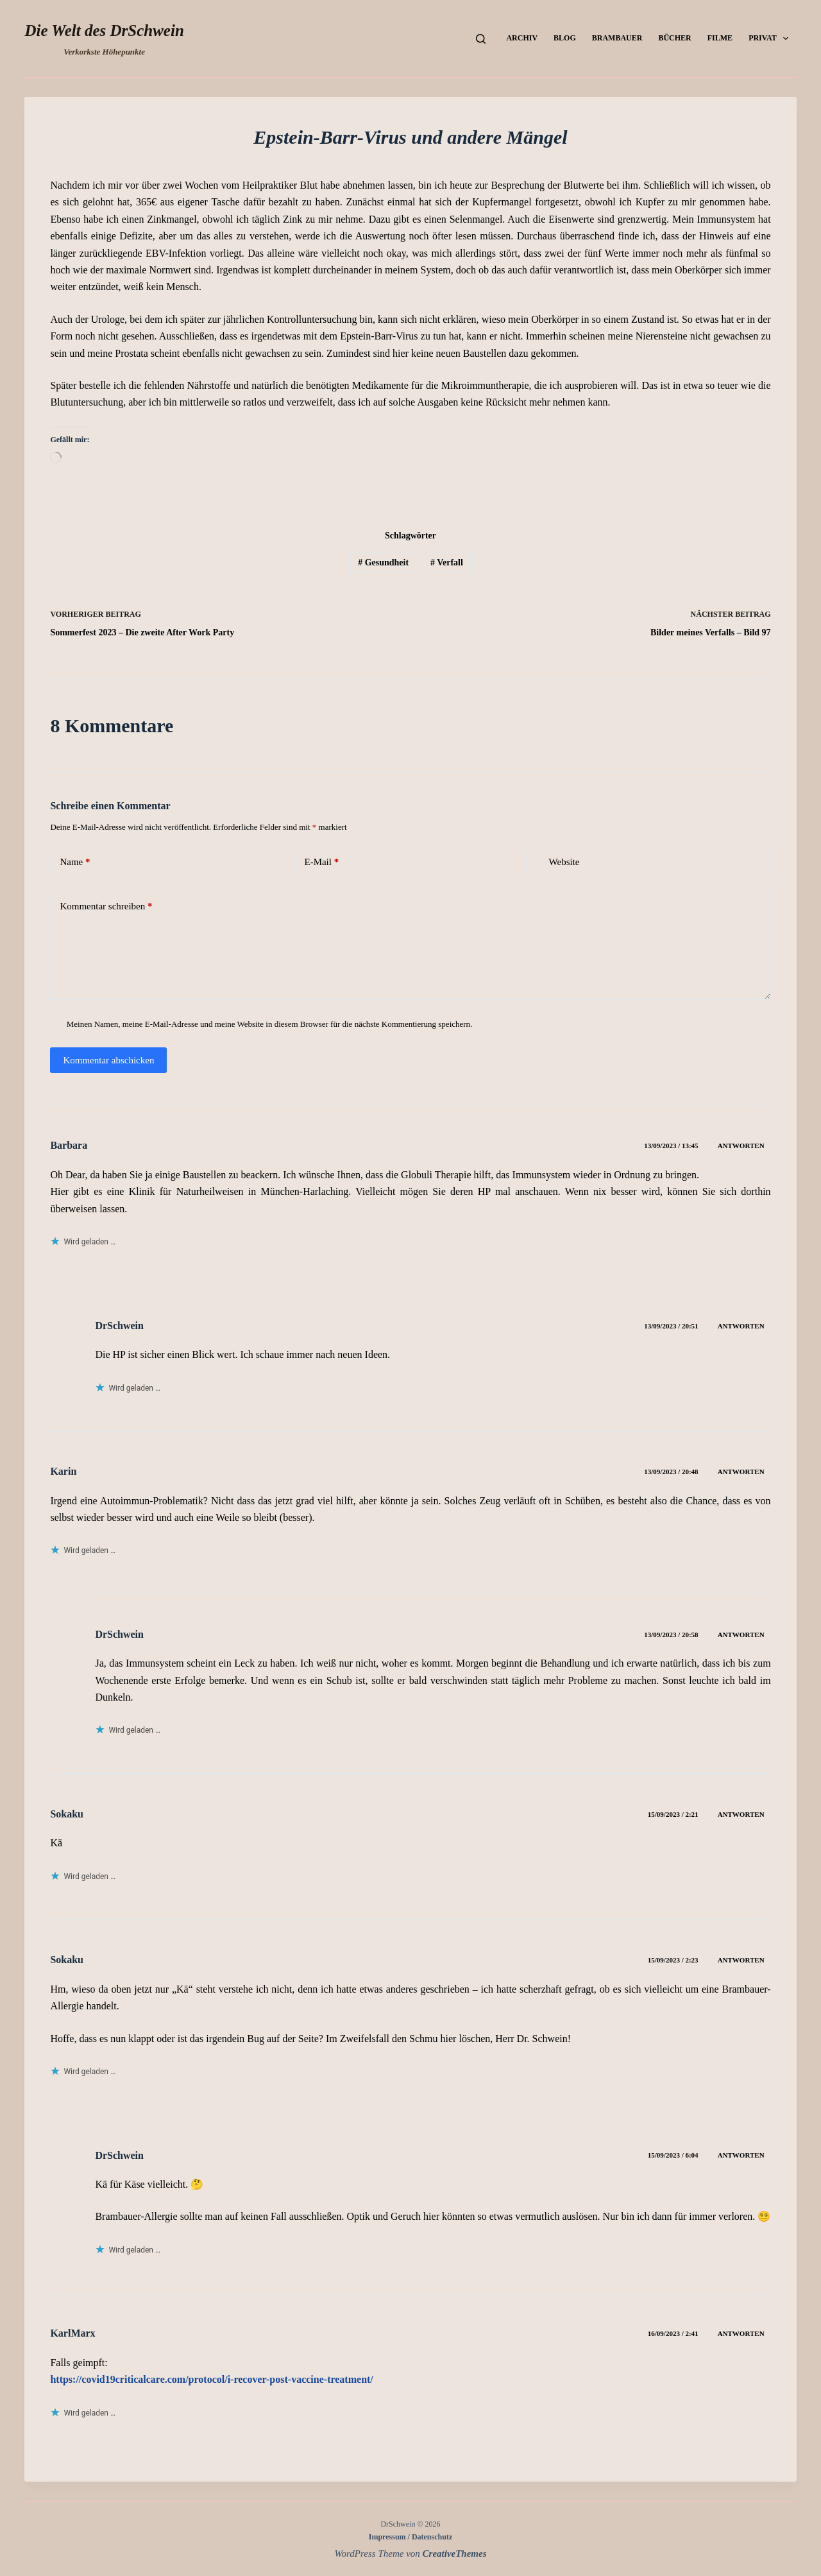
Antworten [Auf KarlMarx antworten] (741, 2333)
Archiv (521, 37)
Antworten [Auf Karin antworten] (741, 1471)
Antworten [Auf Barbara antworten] (741, 1145)
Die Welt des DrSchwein (103, 30)
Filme (719, 37)
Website (564, 862)
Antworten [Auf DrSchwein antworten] (741, 1326)
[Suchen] (481, 39)
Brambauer (617, 37)
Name (75, 862)
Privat (771, 38)
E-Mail (321, 862)
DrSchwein (119, 1325)
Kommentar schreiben (106, 906)
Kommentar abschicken (108, 1060)
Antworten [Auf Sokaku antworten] (741, 1814)
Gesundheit (383, 562)
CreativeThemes (455, 2553)
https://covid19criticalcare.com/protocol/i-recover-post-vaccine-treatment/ (211, 2379)
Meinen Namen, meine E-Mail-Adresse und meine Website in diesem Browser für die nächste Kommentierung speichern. (270, 1024)
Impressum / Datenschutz (410, 2536)
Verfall (446, 562)
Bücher (674, 37)
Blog (565, 37)
